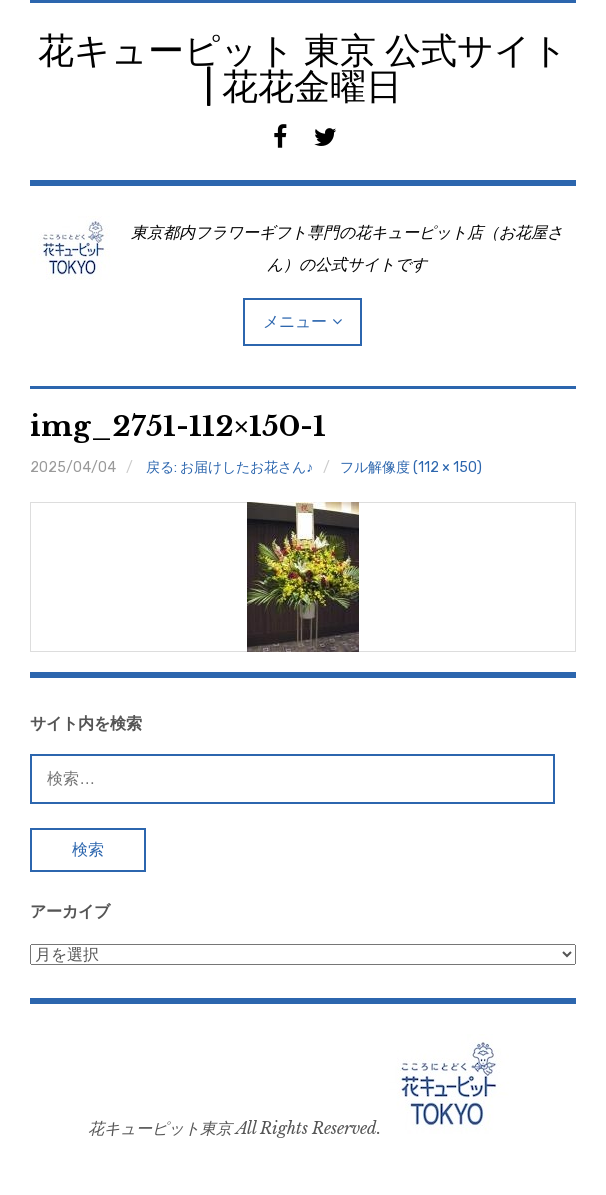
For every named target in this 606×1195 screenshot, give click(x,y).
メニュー (295, 321)
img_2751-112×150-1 (178, 426)
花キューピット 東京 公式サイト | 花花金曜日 (303, 68)
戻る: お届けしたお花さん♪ (229, 467)
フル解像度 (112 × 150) (411, 467)
